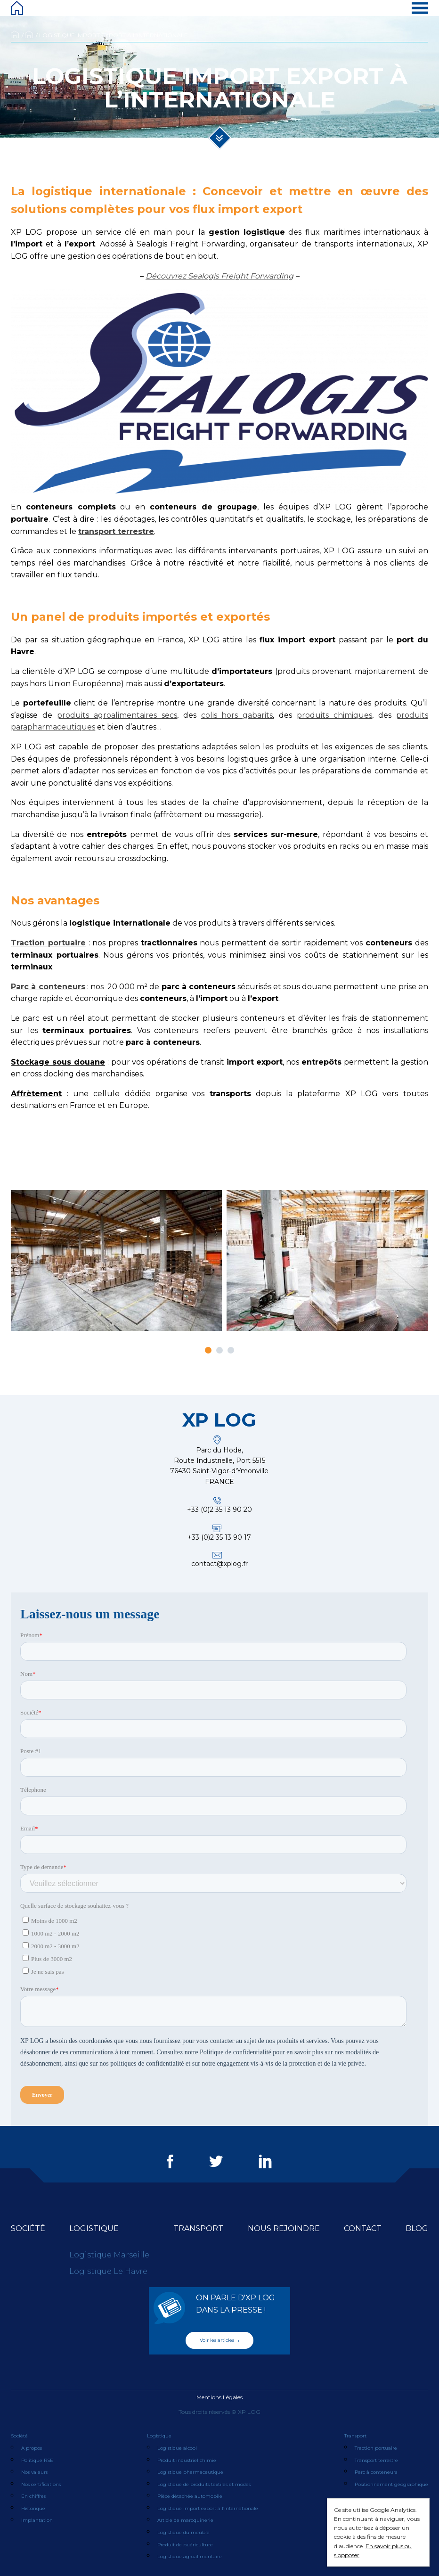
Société (28, 2228)
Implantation (37, 2520)
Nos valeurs (34, 2472)
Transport (198, 2228)
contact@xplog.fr (219, 1563)
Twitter (216, 2161)
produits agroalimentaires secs (117, 715)
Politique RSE (37, 2460)
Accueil (15, 34)
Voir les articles (219, 2340)
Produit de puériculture (185, 2545)
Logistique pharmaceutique (190, 2472)
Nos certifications (41, 2484)
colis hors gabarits (237, 715)
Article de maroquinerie (185, 2520)
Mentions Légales (219, 2397)
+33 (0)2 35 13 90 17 (219, 1537)
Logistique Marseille (109, 2254)
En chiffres (33, 2496)
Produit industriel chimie (186, 2460)
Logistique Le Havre (108, 2271)
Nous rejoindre (284, 2228)
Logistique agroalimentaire (189, 2556)
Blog (417, 2228)
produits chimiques (334, 715)
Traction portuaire (376, 2448)
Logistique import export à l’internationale (207, 2508)
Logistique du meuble (183, 2532)
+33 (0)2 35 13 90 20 (219, 1509)
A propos (31, 2448)
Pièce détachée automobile (189, 2496)
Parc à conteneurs (376, 2472)
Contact (363, 2228)
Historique (33, 2508)
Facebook (170, 2161)
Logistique (29, 34)
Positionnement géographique (391, 2484)
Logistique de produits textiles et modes (204, 2484)
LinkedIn (265, 2161)
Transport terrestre (376, 2460)
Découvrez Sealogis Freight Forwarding (219, 275)
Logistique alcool (177, 2448)
